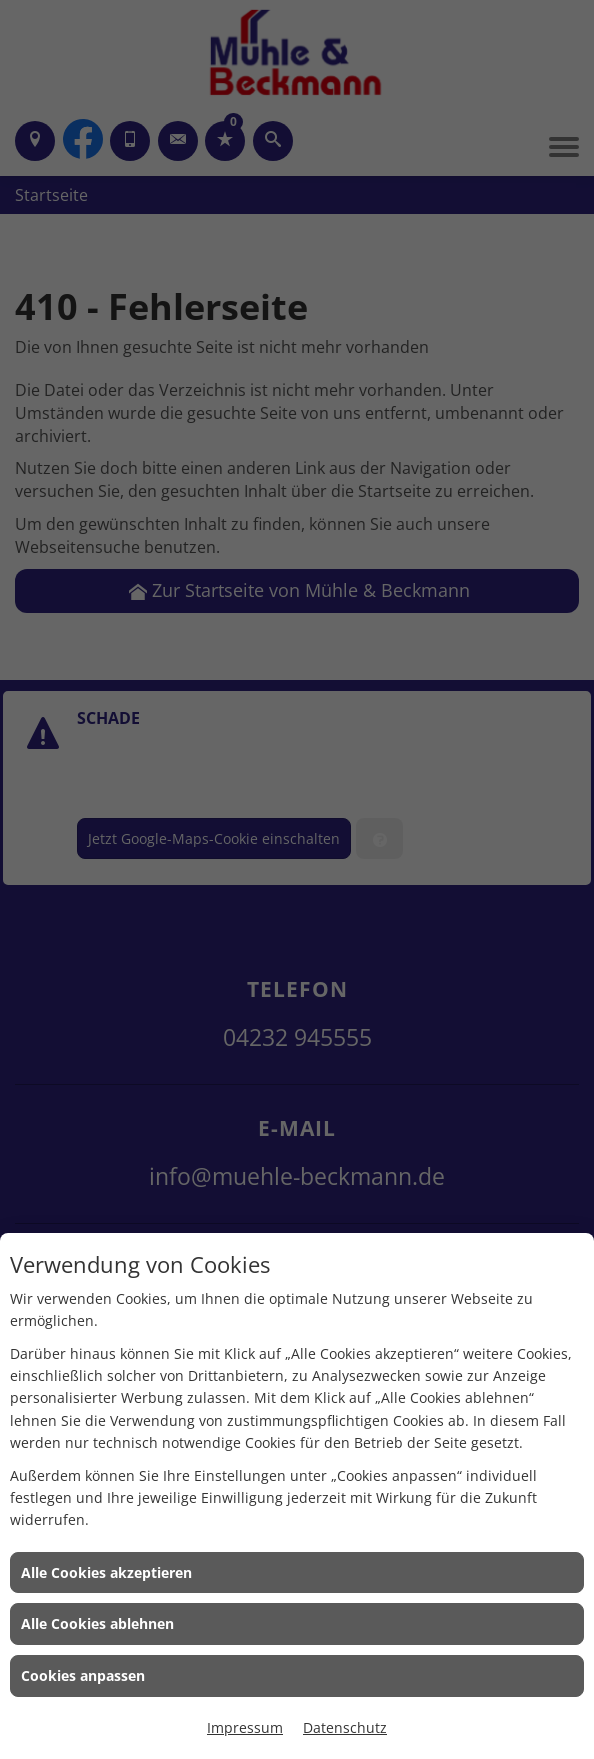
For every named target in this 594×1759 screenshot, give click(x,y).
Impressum (245, 1727)
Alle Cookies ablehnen (97, 1623)
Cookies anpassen (83, 1675)
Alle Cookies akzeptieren (106, 1572)
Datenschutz (345, 1727)
